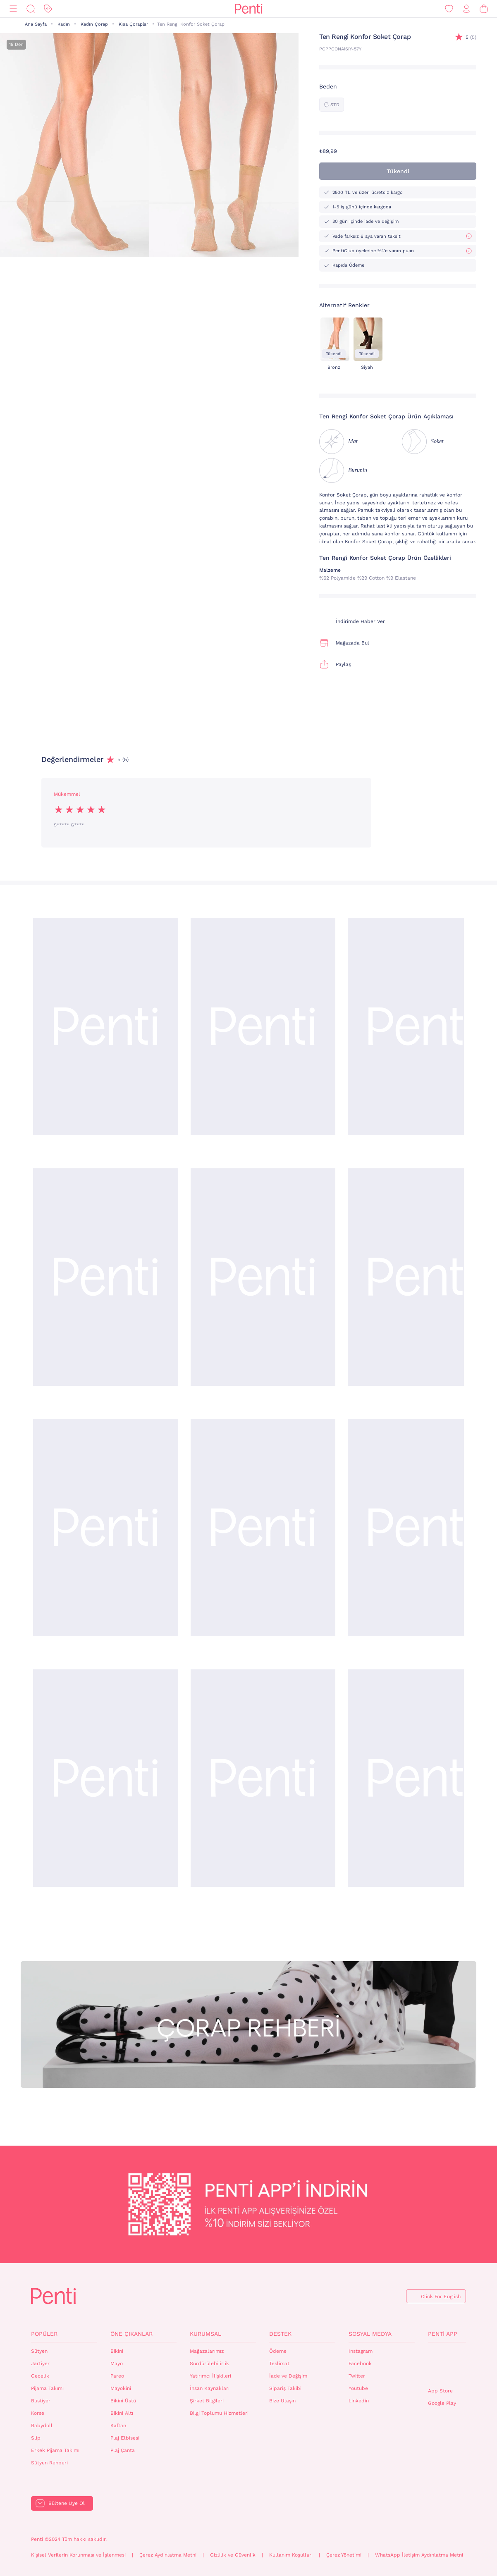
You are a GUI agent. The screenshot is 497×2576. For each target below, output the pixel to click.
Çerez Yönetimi (343, 2555)
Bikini (116, 2351)
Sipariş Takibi (285, 2388)
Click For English (441, 2296)
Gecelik (40, 2376)
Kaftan (118, 2425)
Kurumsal (205, 2333)
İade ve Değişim (288, 2376)
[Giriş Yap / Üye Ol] (466, 9)
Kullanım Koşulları (291, 2555)
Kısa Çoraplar (133, 24)
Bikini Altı (121, 2413)
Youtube (358, 2388)
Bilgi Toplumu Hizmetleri (219, 2413)
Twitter (357, 2376)
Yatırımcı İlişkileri (210, 2376)
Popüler (44, 2333)
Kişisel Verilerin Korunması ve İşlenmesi (78, 2555)
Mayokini (120, 2388)
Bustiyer (40, 2401)
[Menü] (13, 9)
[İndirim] (48, 9)
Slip (36, 2438)
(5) (471, 37)
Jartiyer (40, 2363)
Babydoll (42, 2425)
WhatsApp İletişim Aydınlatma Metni (419, 2555)
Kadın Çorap (94, 24)
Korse (37, 2413)
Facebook (360, 2363)
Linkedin (359, 2401)
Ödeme (278, 2351)
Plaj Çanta (122, 2450)
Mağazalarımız (207, 2351)
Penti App (442, 2333)
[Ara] (31, 9)
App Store (440, 2391)
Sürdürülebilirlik (209, 2363)
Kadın (63, 24)
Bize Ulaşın (282, 2401)
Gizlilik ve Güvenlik (233, 2555)
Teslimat (279, 2363)
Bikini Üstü (123, 2401)
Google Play (442, 2403)
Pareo (117, 2376)
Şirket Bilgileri (207, 2401)
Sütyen (39, 2351)
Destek (280, 2333)
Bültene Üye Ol (66, 2503)
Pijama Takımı (47, 2388)
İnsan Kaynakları (209, 2388)
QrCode (446, 2365)
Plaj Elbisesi (124, 2438)
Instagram (361, 2351)
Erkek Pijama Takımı (55, 2450)
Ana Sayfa (36, 24)
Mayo (116, 2363)
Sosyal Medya (370, 2333)
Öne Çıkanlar (131, 2333)
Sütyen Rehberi (49, 2463)
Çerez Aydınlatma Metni (167, 2555)
